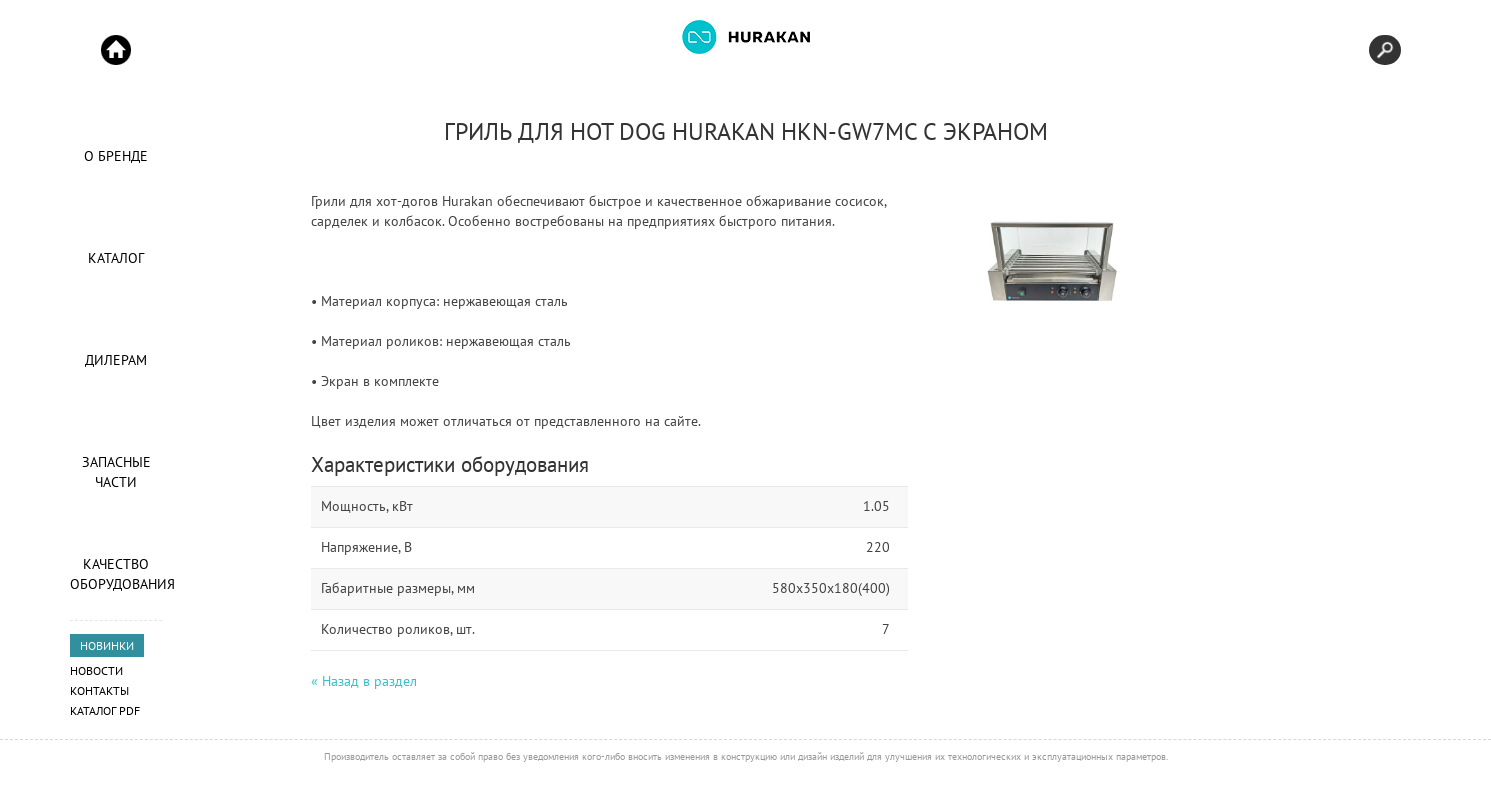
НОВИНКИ (107, 645)
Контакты (99, 690)
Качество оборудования (116, 574)
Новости (96, 670)
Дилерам (116, 360)
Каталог (116, 258)
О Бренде (116, 156)
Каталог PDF (105, 710)
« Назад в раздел (364, 681)
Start (116, 50)
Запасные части (116, 472)
